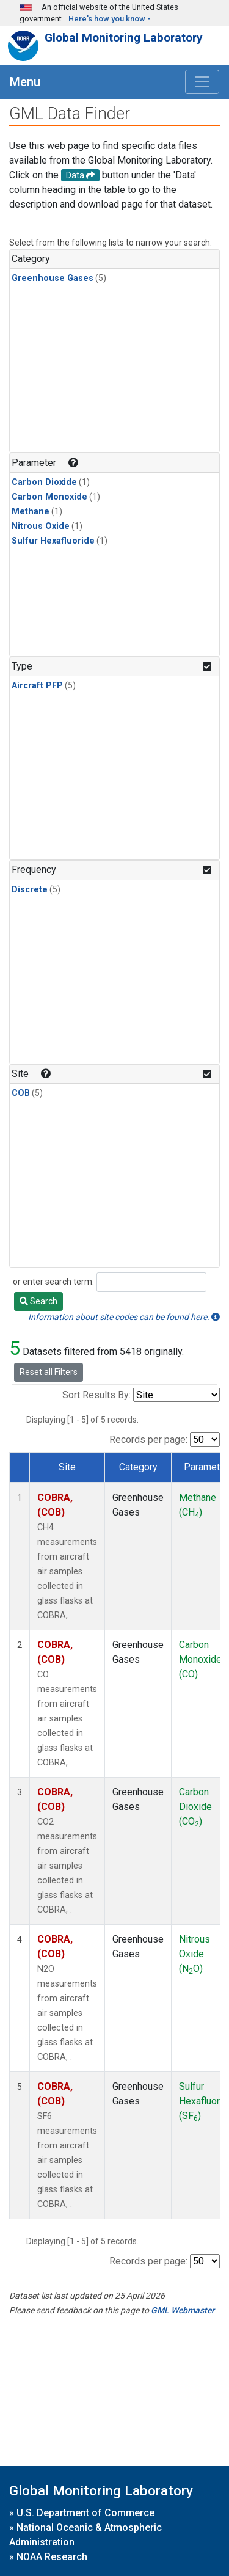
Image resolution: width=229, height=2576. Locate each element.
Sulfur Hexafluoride (53, 541)
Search (38, 1301)
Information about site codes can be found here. (124, 1317)
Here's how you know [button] (106, 18)
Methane (30, 511)
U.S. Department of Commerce (85, 2513)
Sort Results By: (96, 1395)
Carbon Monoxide (49, 497)
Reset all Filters (49, 1372)
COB (21, 1093)
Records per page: (148, 1439)
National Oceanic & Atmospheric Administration (85, 2535)
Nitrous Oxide (41, 526)
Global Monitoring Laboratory (124, 38)
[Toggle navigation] (202, 82)
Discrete (30, 890)
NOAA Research (51, 2557)
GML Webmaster (182, 2310)
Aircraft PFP (37, 685)
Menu (25, 82)
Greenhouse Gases (52, 278)
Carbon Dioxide (44, 482)
